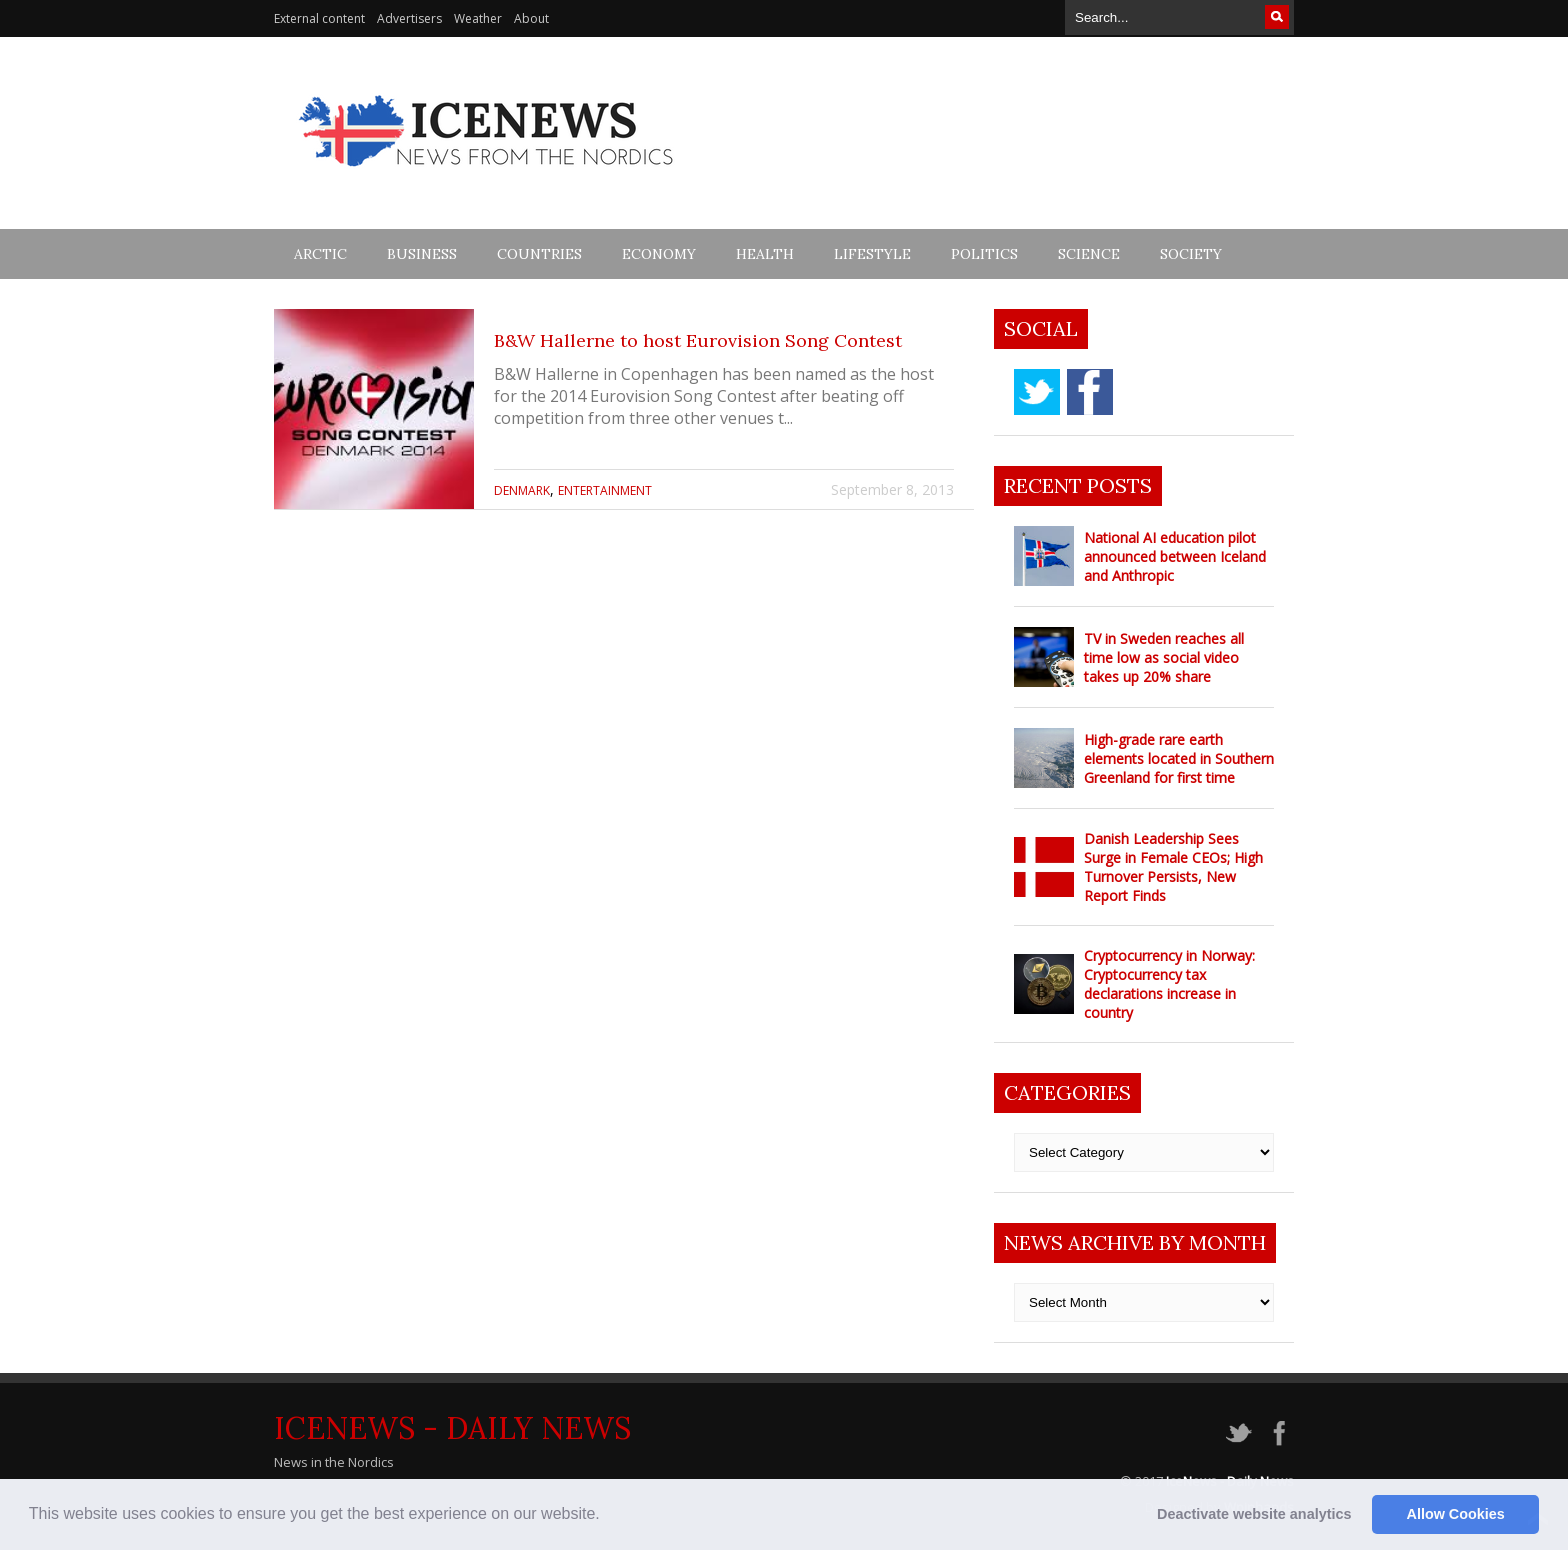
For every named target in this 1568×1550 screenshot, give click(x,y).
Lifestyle (872, 254)
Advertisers (409, 18)
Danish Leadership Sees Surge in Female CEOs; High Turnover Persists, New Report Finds (1173, 867)
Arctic (320, 254)
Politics (984, 254)
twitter (1037, 392)
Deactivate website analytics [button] (1254, 1514)
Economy (659, 254)
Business (422, 254)
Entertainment (605, 490)
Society (1191, 254)
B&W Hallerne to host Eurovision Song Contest (698, 340)
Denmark (522, 490)
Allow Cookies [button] (1456, 1514)
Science (1089, 254)
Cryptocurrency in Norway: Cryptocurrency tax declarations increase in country (1169, 984)
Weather (478, 18)
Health (765, 254)
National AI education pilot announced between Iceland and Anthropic (1175, 556)
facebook (1090, 392)
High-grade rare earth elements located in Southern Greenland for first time (1179, 758)
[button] (607, 1516)
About (531, 18)
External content (319, 18)
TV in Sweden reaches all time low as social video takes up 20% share (1164, 657)
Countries (539, 254)
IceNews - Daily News (452, 1428)
